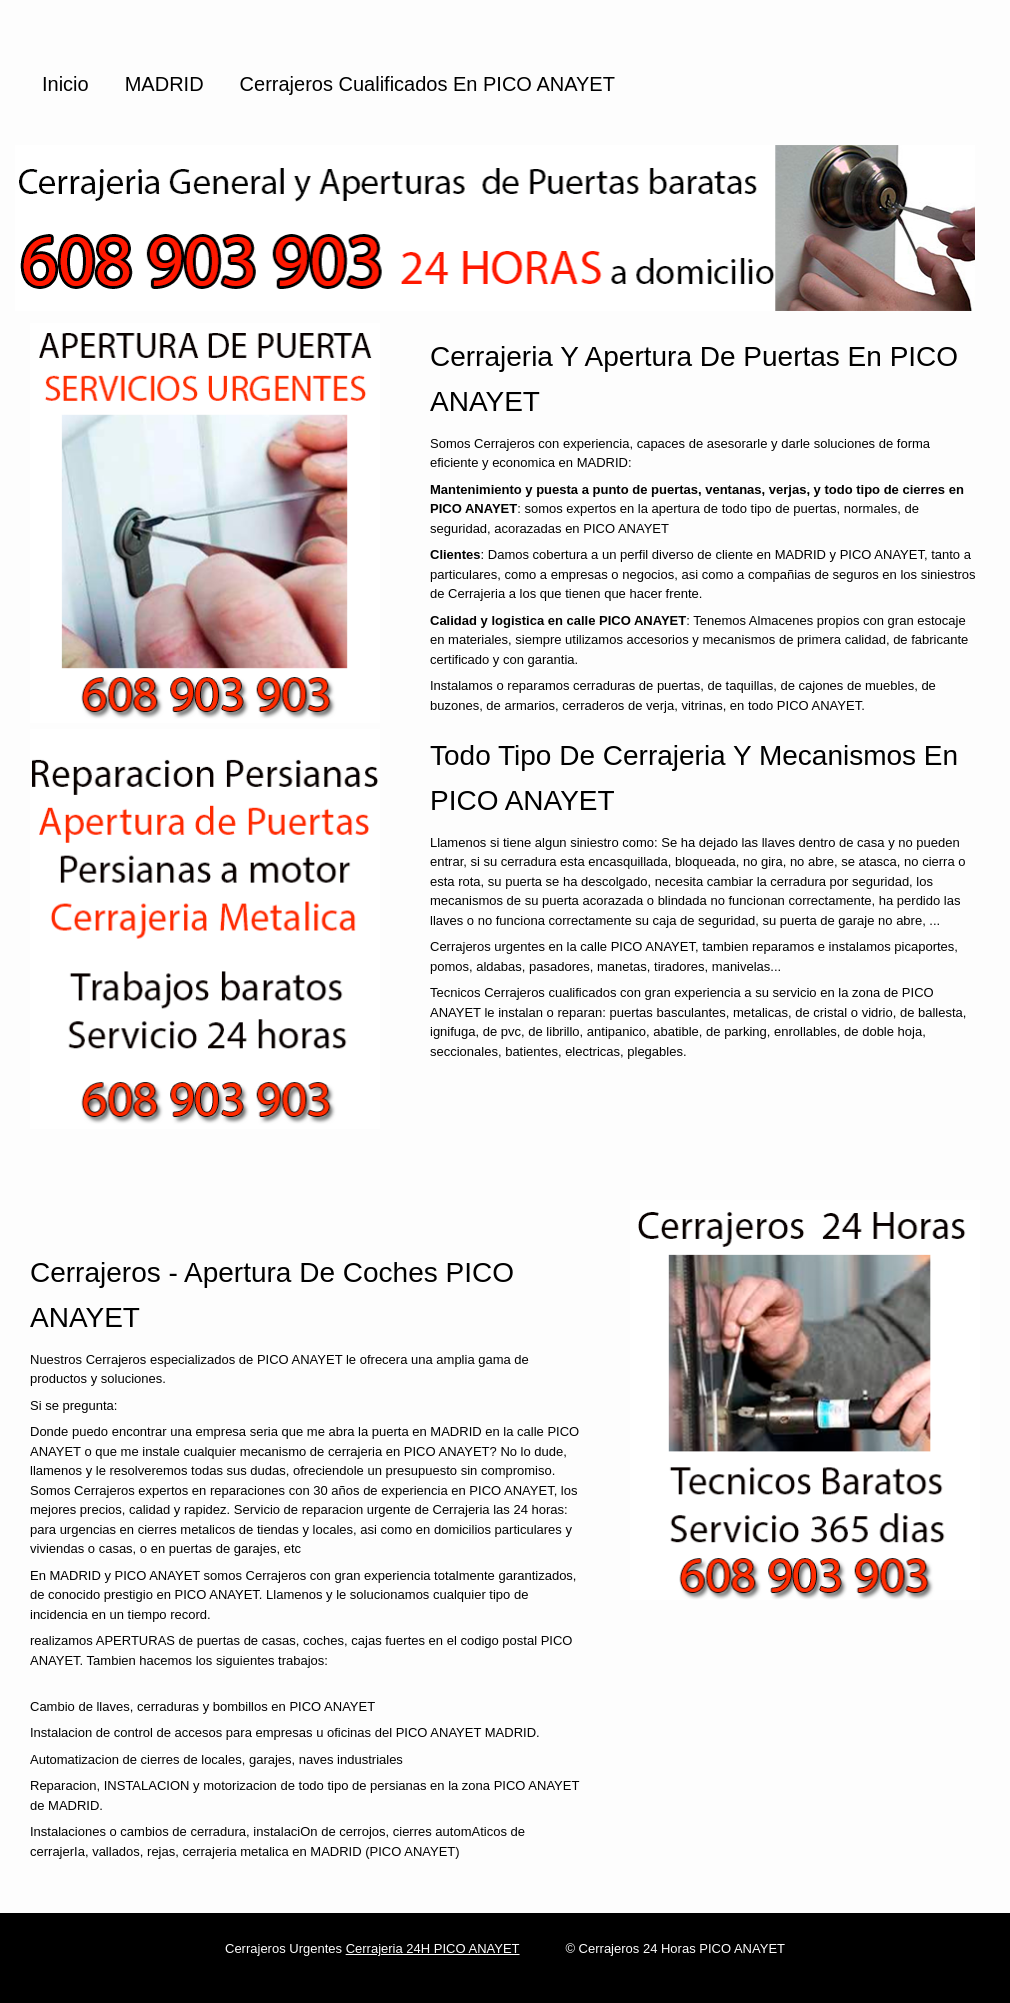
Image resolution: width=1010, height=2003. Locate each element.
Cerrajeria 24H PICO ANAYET (433, 1948)
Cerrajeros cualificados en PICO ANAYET (427, 84)
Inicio (65, 84)
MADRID (164, 84)
